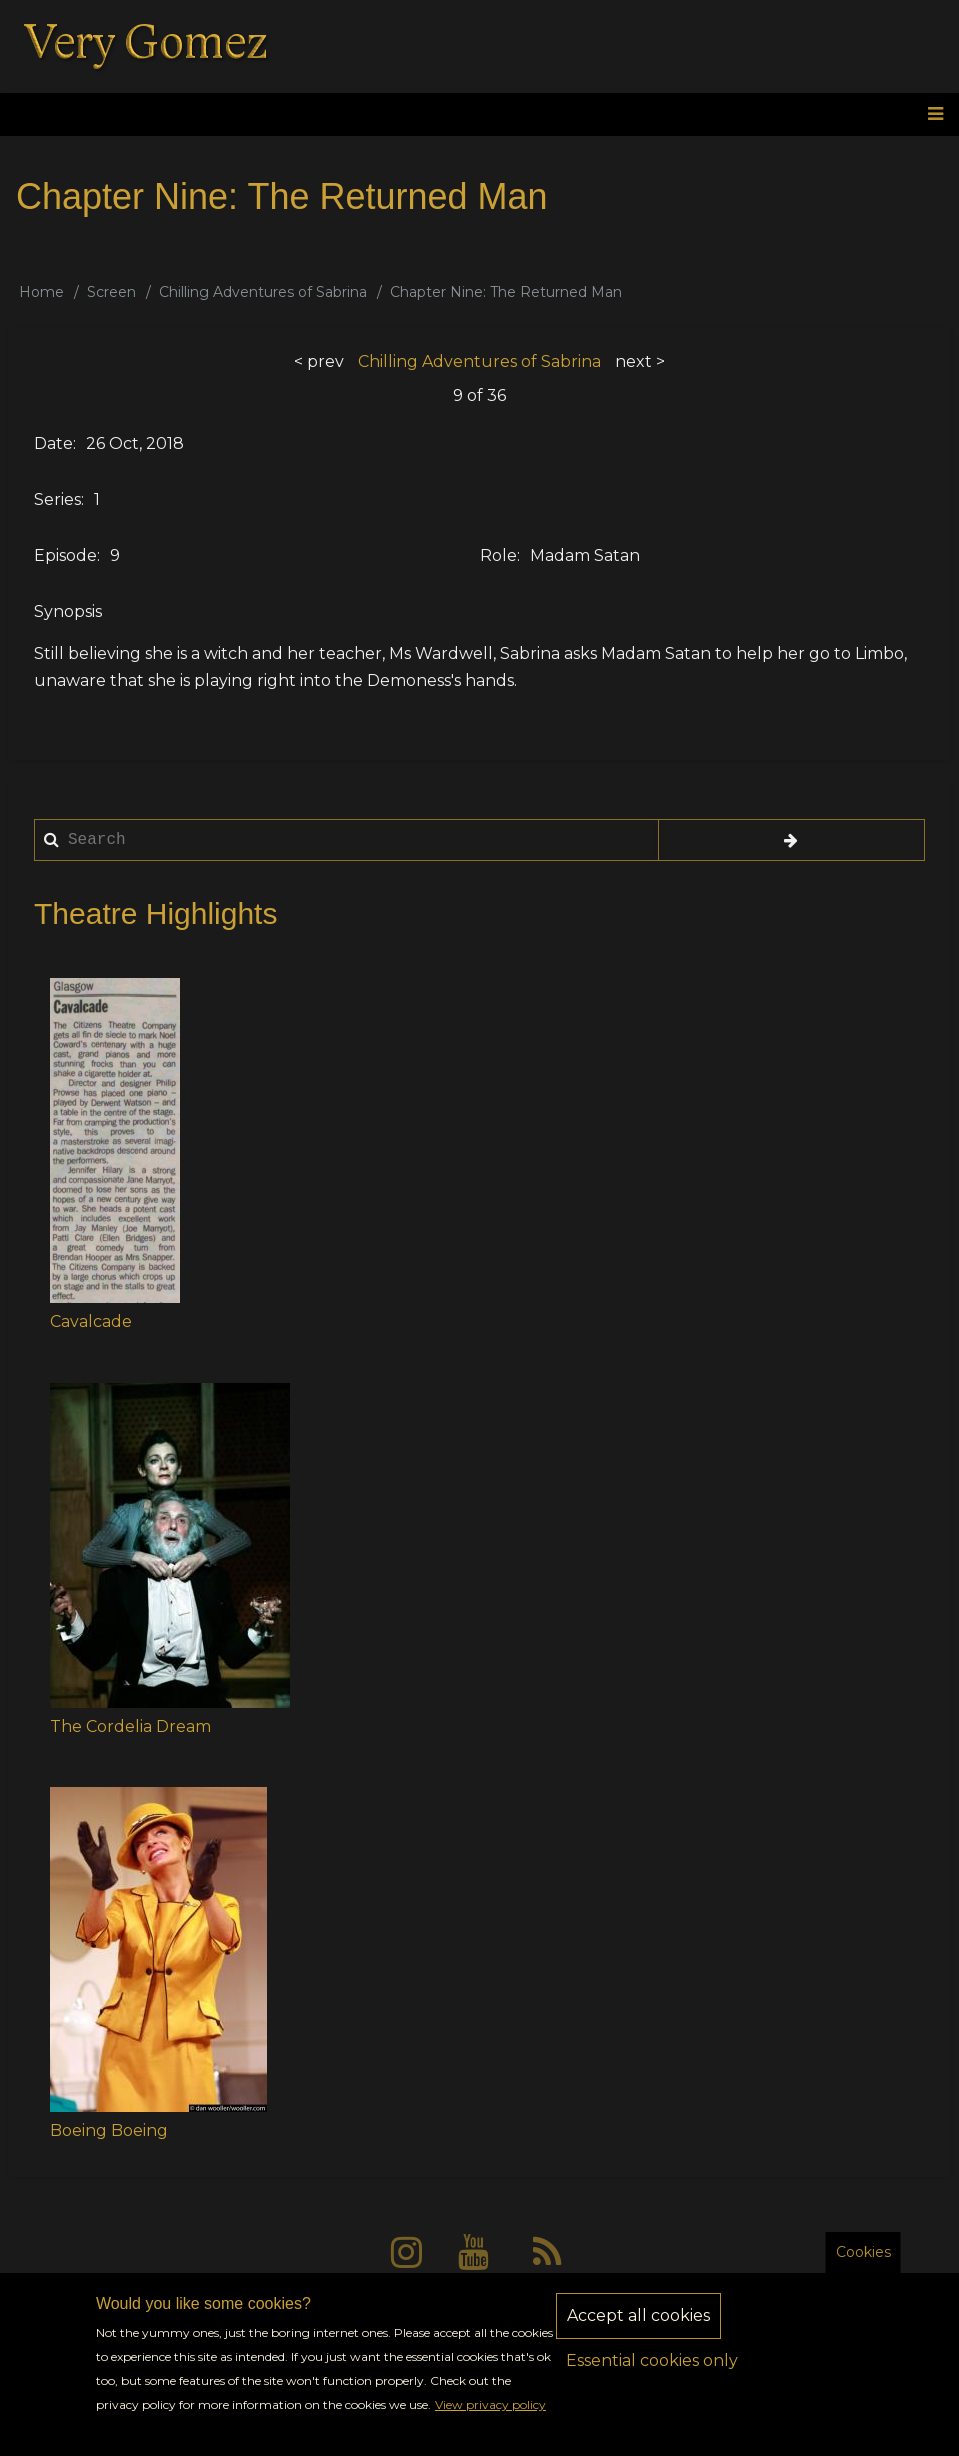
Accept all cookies (638, 2328)
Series (57, 499)
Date (53, 443)
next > (640, 361)
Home (41, 292)
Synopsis (68, 611)
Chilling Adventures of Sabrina (263, 292)
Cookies (863, 2265)
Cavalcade (91, 1321)
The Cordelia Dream (130, 1726)
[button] (115, 1140)
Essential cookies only (652, 2373)
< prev (319, 361)
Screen (111, 292)
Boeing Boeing (109, 2130)
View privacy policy (490, 2418)
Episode (65, 555)
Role (498, 555)
